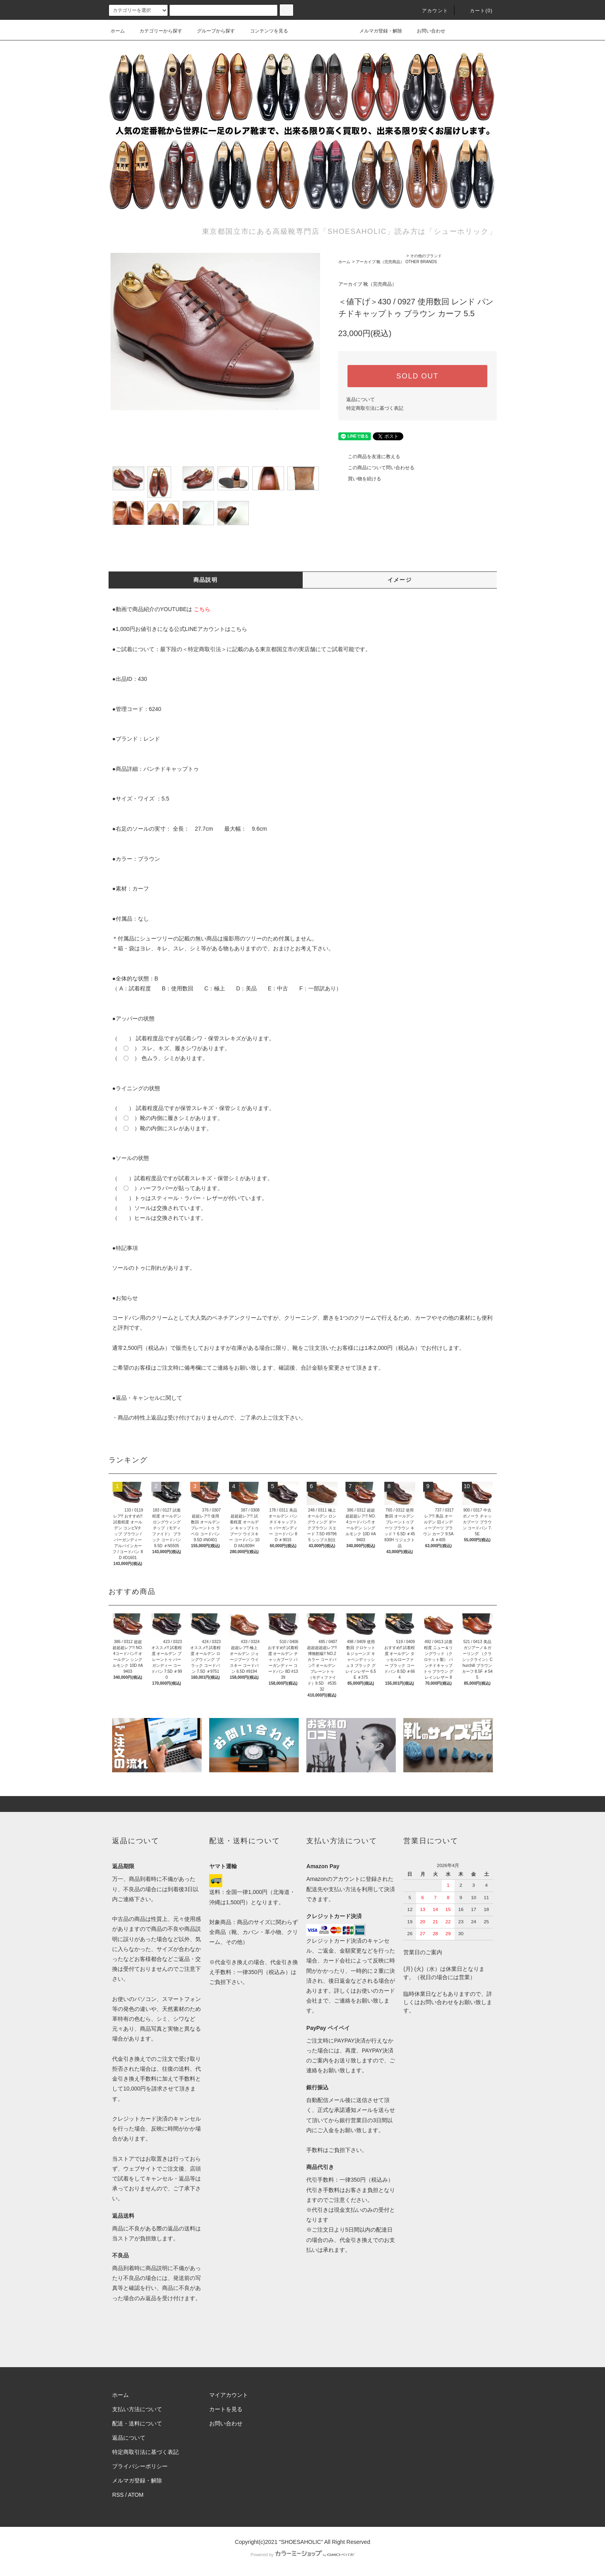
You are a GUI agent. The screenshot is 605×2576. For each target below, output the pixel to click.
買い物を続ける (359, 479)
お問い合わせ (426, 31)
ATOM (135, 2495)
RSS (118, 2495)
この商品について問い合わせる (376, 467)
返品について (360, 399)
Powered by (302, 2554)
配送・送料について (137, 2423)
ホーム (118, 31)
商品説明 (205, 580)
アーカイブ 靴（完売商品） (380, 262)
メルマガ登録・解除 (376, 31)
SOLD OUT (417, 376)
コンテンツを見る (264, 31)
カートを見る (225, 2409)
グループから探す (211, 31)
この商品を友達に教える (369, 456)
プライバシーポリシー (140, 2466)
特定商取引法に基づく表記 (374, 408)
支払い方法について (137, 2409)
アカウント (430, 10)
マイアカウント (228, 2395)
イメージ (399, 580)
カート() (476, 10)
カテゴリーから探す (156, 31)
